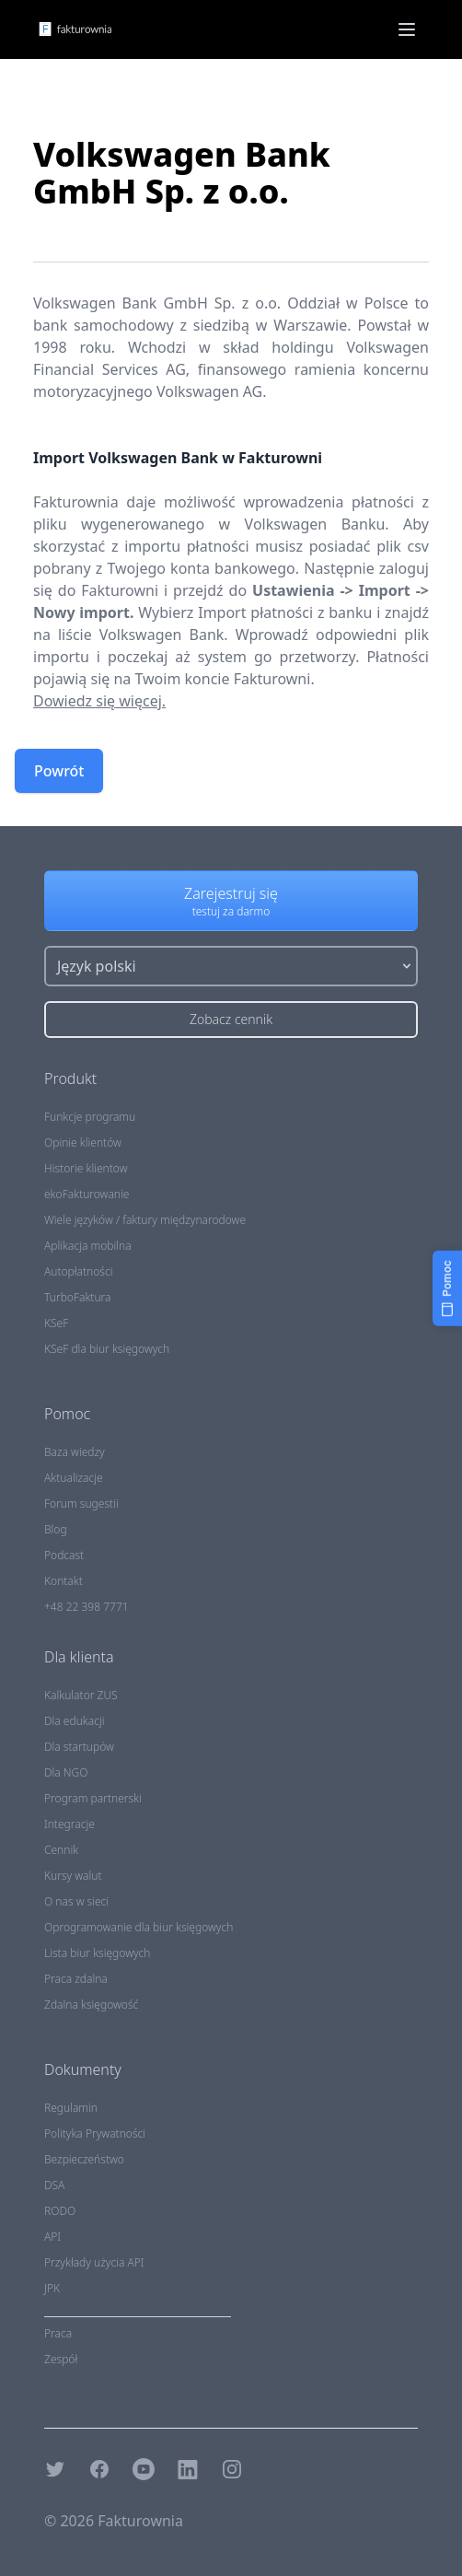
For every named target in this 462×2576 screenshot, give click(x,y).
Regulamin (71, 2108)
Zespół (60, 2359)
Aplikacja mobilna (88, 1245)
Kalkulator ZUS (81, 1695)
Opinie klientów (82, 1142)
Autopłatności (78, 1271)
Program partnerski (93, 1798)
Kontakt (63, 1581)
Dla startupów (79, 1746)
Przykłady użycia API (94, 2262)
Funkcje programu (89, 1117)
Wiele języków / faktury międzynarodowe (145, 1220)
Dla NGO (66, 1772)
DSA (54, 2185)
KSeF (56, 1323)
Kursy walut (73, 1875)
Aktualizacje (73, 1478)
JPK (52, 2288)
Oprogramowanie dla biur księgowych (138, 1927)
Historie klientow (86, 1168)
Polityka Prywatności (94, 2133)
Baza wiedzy (74, 1452)
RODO (59, 2211)
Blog (55, 1529)
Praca (58, 2333)
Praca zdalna (76, 1979)
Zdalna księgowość (91, 2004)
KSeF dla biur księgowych (106, 1349)
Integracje (69, 1824)
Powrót (59, 771)
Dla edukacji (74, 1721)
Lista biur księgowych (97, 1953)
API (52, 2236)
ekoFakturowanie (86, 1194)
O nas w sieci (76, 1901)
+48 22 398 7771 (86, 1606)
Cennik (61, 1850)
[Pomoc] (447, 1288)
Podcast (64, 1555)
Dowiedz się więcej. (99, 701)
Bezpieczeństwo (84, 2159)
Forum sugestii (81, 1503)
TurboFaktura (77, 1297)
